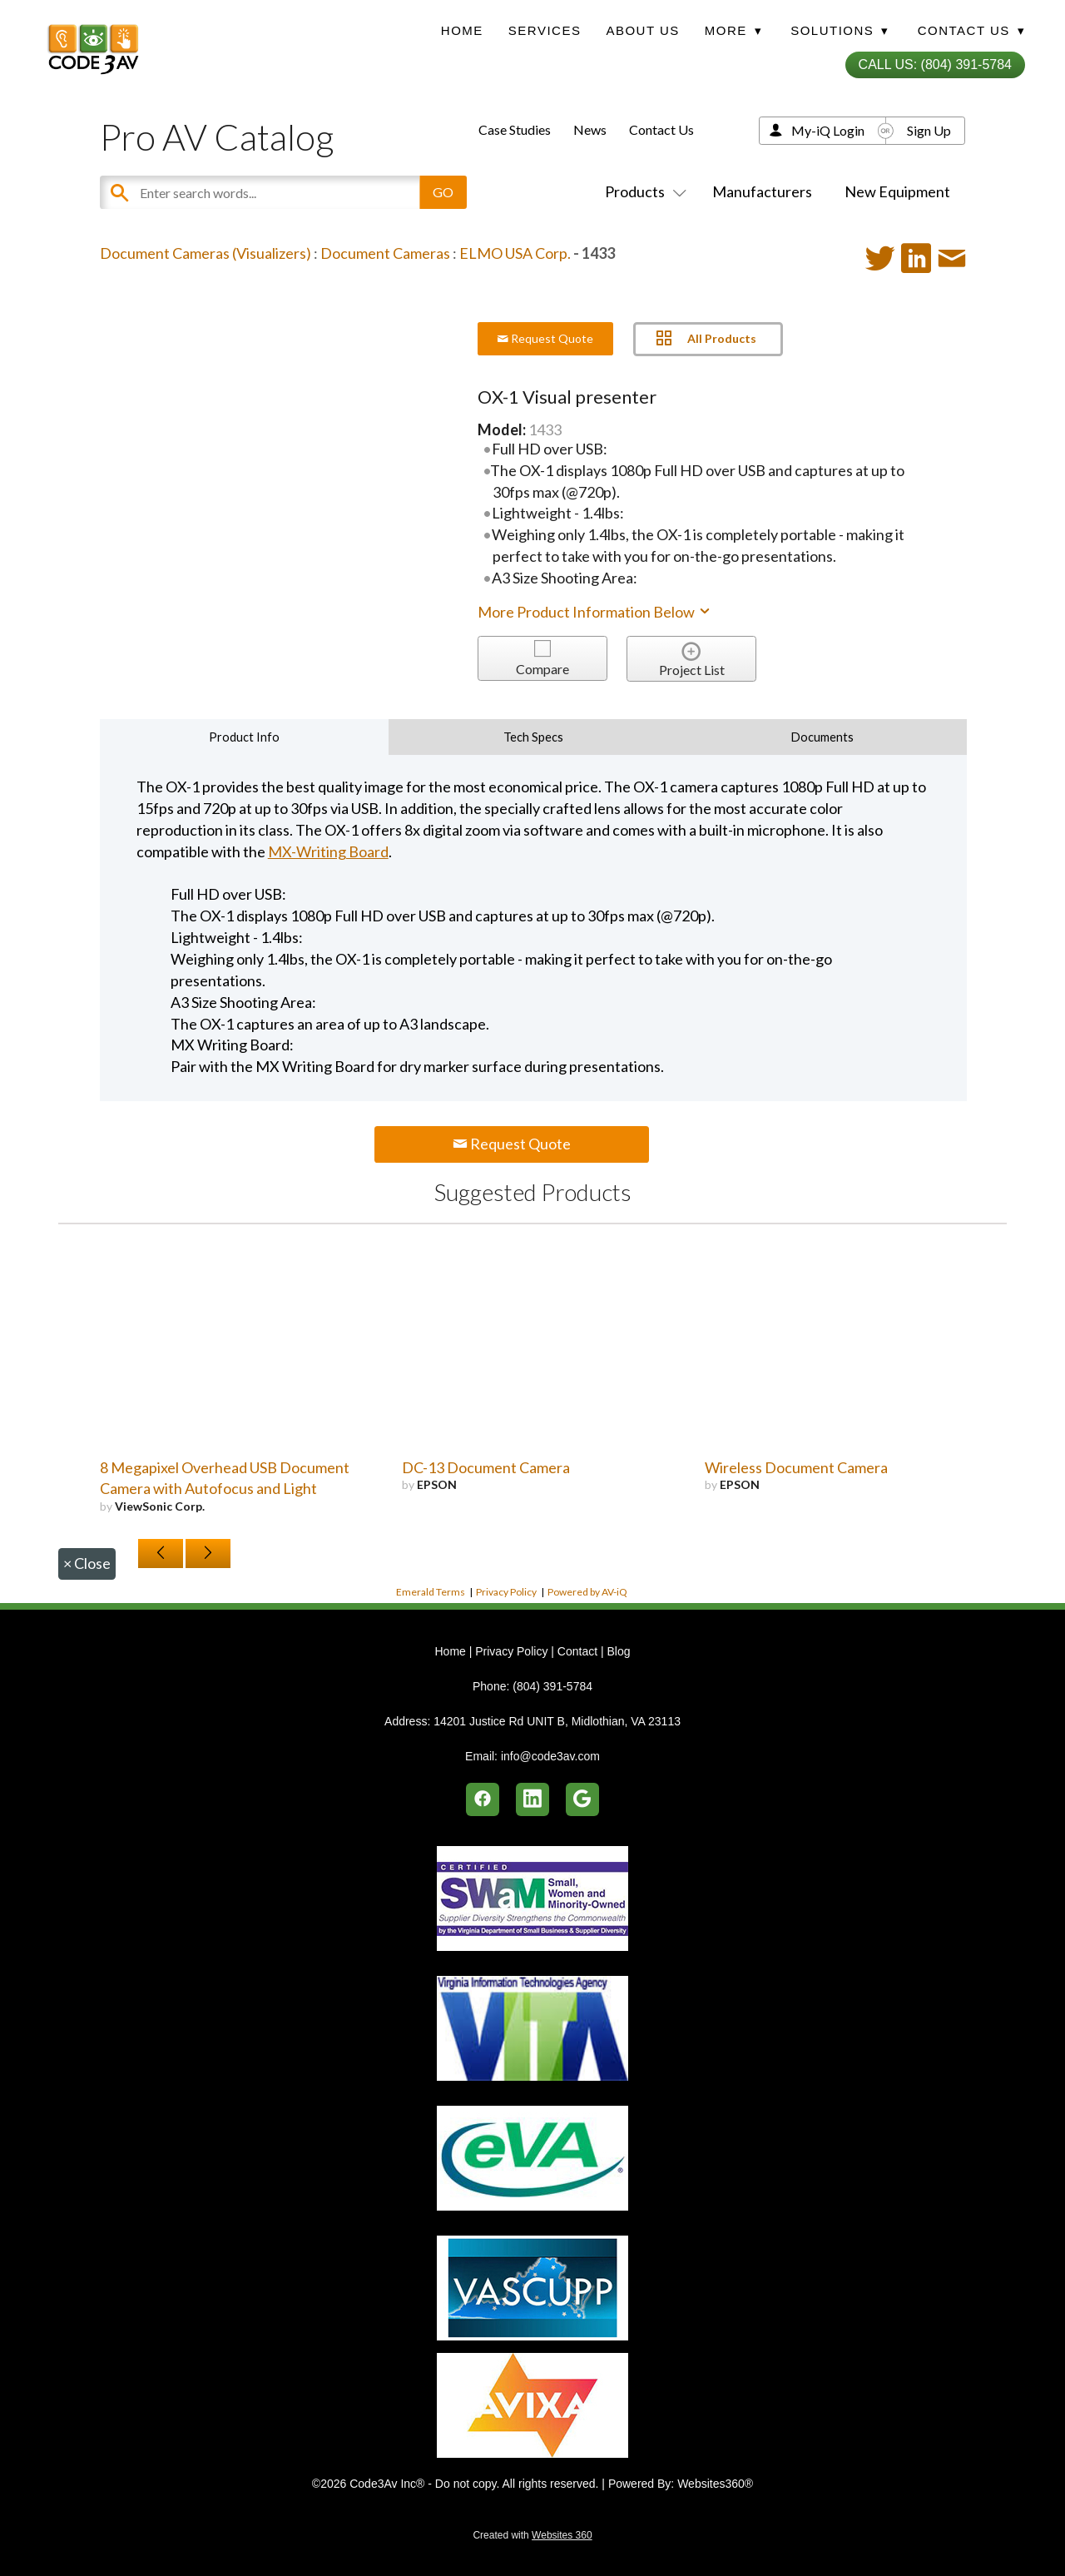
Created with (532, 2535)
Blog (618, 1651)
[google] (582, 1799)
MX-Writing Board (328, 851)
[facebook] (482, 1799)
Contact (577, 1651)
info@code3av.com (550, 1756)
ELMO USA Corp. (515, 253)
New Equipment (897, 191)
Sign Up (929, 130)
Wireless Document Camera (796, 1467)
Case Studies (514, 129)
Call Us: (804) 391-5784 (935, 64)
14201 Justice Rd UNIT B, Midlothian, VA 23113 (557, 1721)
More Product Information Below (595, 612)
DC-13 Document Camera (486, 1467)
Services (545, 30)
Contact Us (661, 129)
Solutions (839, 30)
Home (462, 30)
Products (642, 191)
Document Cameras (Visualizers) (205, 253)
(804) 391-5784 (552, 1686)
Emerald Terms (430, 1592)
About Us (642, 30)
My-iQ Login (827, 130)
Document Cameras (385, 253)
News (590, 129)
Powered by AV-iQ (587, 1592)
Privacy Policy (506, 1592)
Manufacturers (762, 191)
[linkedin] (532, 1799)
